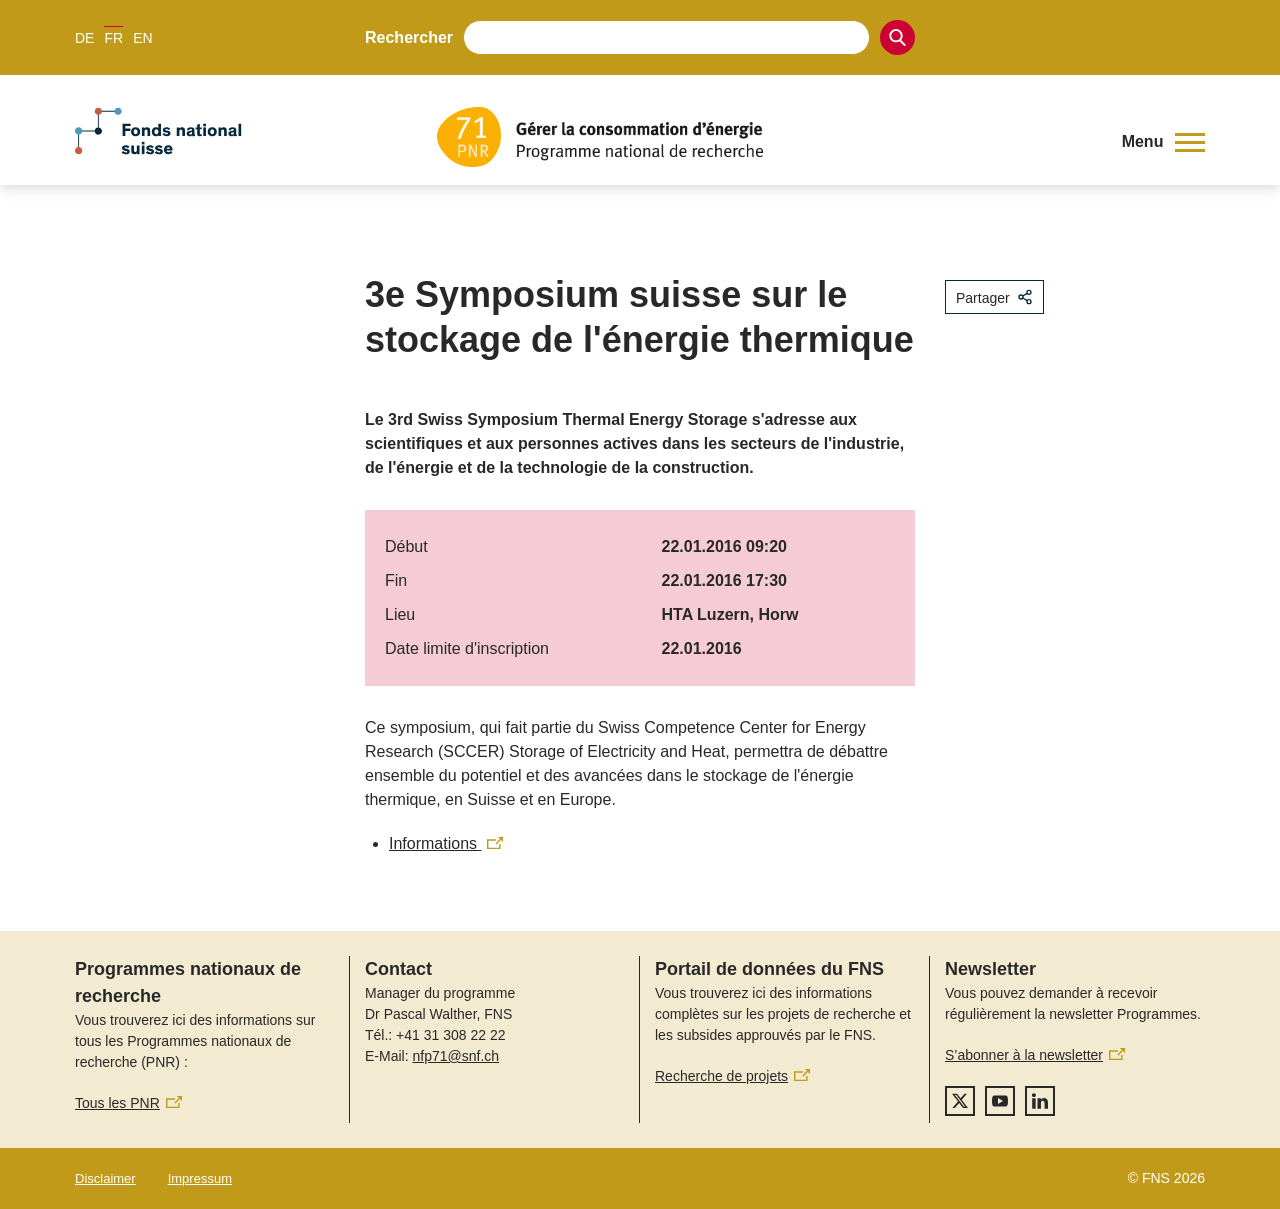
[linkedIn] (1040, 1101)
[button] (1163, 142)
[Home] (764, 137)
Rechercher (409, 37)
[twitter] (960, 1101)
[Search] (897, 37)
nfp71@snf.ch (455, 1056)
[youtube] (1000, 1101)
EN (142, 38)
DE (84, 38)
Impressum (200, 1178)
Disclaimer (105, 1178)
